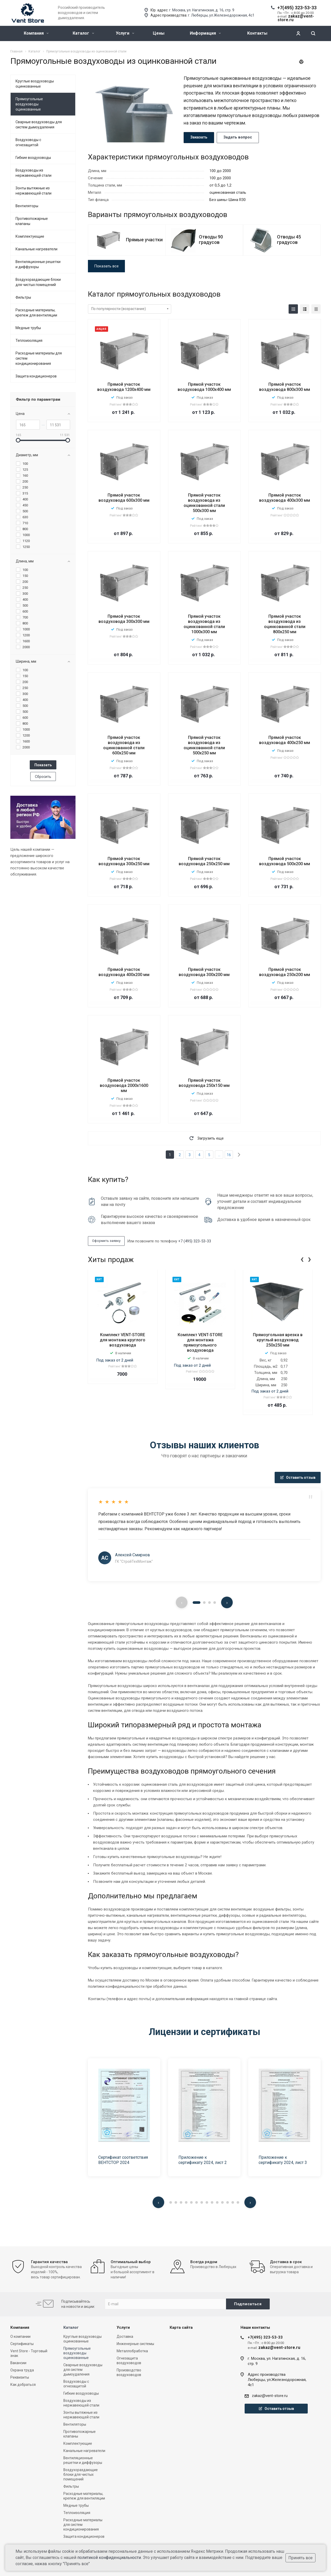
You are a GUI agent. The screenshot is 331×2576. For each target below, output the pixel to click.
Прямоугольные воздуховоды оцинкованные (29, 104)
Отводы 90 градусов (211, 239)
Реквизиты (19, 2377)
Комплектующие (30, 236)
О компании (20, 2336)
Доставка (125, 2336)
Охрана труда (22, 2370)
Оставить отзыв (297, 1477)
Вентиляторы (27, 206)
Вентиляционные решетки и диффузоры (38, 264)
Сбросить (43, 777)
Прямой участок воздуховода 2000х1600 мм (124, 1085)
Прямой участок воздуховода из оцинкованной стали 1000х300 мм (204, 624)
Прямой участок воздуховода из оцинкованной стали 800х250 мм (284, 624)
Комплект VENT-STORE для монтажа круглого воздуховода (122, 1340)
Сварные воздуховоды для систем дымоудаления (39, 124)
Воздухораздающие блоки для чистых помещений (38, 282)
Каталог (83, 33)
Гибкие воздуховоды (33, 158)
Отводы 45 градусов (289, 239)
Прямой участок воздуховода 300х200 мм (204, 972)
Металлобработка (132, 2351)
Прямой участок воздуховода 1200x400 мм (124, 387)
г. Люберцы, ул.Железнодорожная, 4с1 (221, 15)
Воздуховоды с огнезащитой (28, 142)
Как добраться (23, 2384)
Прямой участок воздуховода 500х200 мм (284, 861)
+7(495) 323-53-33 (297, 7)
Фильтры (23, 297)
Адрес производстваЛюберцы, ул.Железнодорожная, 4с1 (277, 2379)
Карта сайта (181, 2327)
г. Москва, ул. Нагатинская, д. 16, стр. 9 (201, 10)
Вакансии (18, 2363)
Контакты (257, 33)
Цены (158, 33)
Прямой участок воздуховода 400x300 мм (284, 498)
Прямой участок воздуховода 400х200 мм (124, 972)
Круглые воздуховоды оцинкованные (35, 83)
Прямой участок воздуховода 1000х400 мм (204, 387)
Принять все (300, 2557)
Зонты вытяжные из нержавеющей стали (33, 190)
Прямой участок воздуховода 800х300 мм (284, 387)
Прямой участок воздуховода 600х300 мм (124, 498)
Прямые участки (144, 239)
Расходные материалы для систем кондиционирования (39, 358)
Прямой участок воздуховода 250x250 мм (204, 861)
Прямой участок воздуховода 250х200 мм (284, 972)
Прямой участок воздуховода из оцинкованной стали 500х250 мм (204, 745)
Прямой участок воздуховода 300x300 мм (124, 619)
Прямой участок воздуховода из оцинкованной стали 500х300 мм (204, 503)
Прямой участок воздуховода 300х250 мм (124, 861)
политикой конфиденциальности (109, 2557)
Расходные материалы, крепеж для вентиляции (36, 312)
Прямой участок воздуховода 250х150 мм (204, 1083)
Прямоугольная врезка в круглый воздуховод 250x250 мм (278, 1340)
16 (229, 1155)
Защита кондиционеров (36, 376)
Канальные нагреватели (36, 249)
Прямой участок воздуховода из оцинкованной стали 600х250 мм (124, 745)
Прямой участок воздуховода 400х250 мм (284, 740)
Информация (205, 33)
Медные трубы (28, 328)
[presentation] (302, 1259)
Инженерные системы (135, 2344)
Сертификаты (22, 2344)
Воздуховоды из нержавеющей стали (33, 172)
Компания (36, 33)
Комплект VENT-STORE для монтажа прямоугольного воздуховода (200, 1342)
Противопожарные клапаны (32, 221)
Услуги (125, 33)
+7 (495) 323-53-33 (194, 1241)
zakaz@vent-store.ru (270, 2395)
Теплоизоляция (29, 340)
